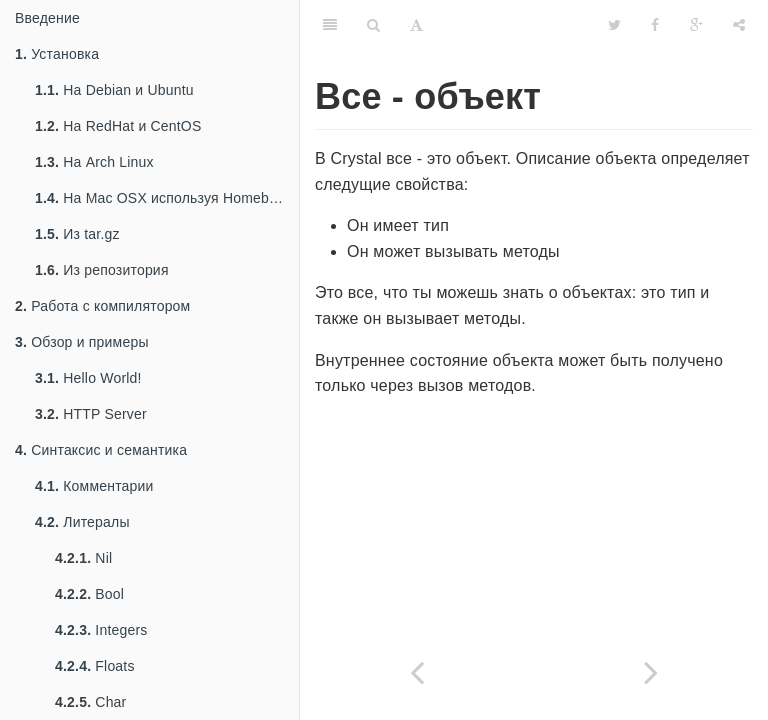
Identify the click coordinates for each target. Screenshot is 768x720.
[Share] (739, 25)
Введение (47, 18)
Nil (83, 558)
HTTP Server (91, 414)
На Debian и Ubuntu (114, 90)
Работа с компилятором (102, 306)
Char (90, 702)
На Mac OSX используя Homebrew (163, 198)
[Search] (373, 25)
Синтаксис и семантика (101, 450)
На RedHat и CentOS (118, 126)
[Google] (696, 25)
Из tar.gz (77, 234)
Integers (101, 630)
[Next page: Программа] (651, 672)
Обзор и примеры (82, 342)
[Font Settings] (416, 25)
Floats (95, 666)
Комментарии (94, 486)
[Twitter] (614, 25)
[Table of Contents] (330, 25)
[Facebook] (655, 25)
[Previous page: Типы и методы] (417, 672)
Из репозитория (102, 270)
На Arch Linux (94, 162)
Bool (89, 594)
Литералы (82, 522)
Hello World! (88, 378)
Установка (57, 54)
